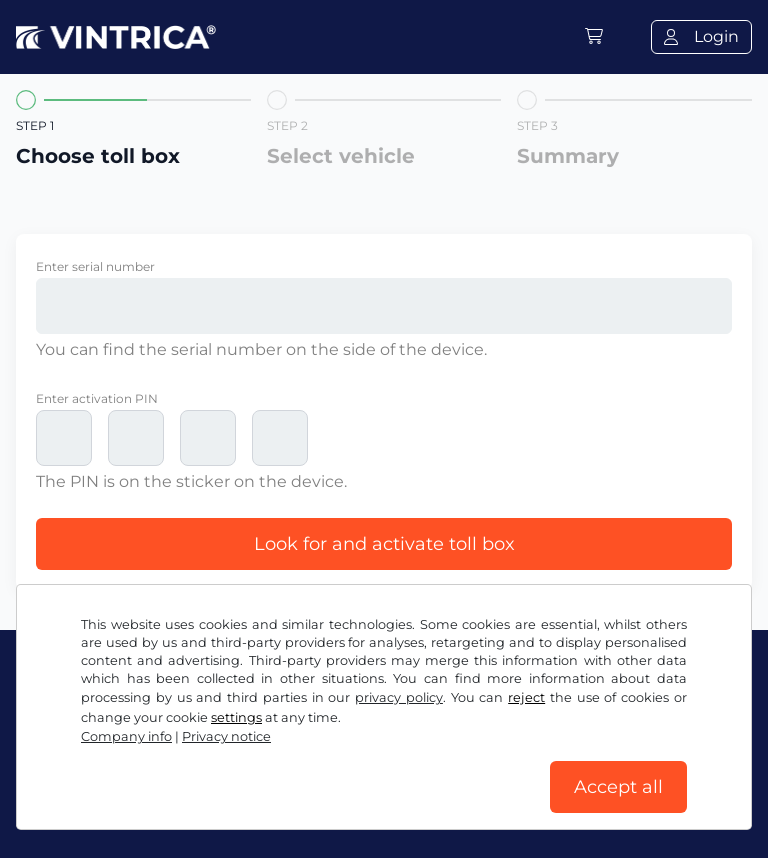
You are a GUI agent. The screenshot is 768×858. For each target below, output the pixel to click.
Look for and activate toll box (384, 544)
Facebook (66, 721)
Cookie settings (568, 765)
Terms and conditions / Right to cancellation (192, 765)
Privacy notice (437, 765)
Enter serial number (95, 266)
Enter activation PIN (97, 398)
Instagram (181, 721)
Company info (72, 805)
